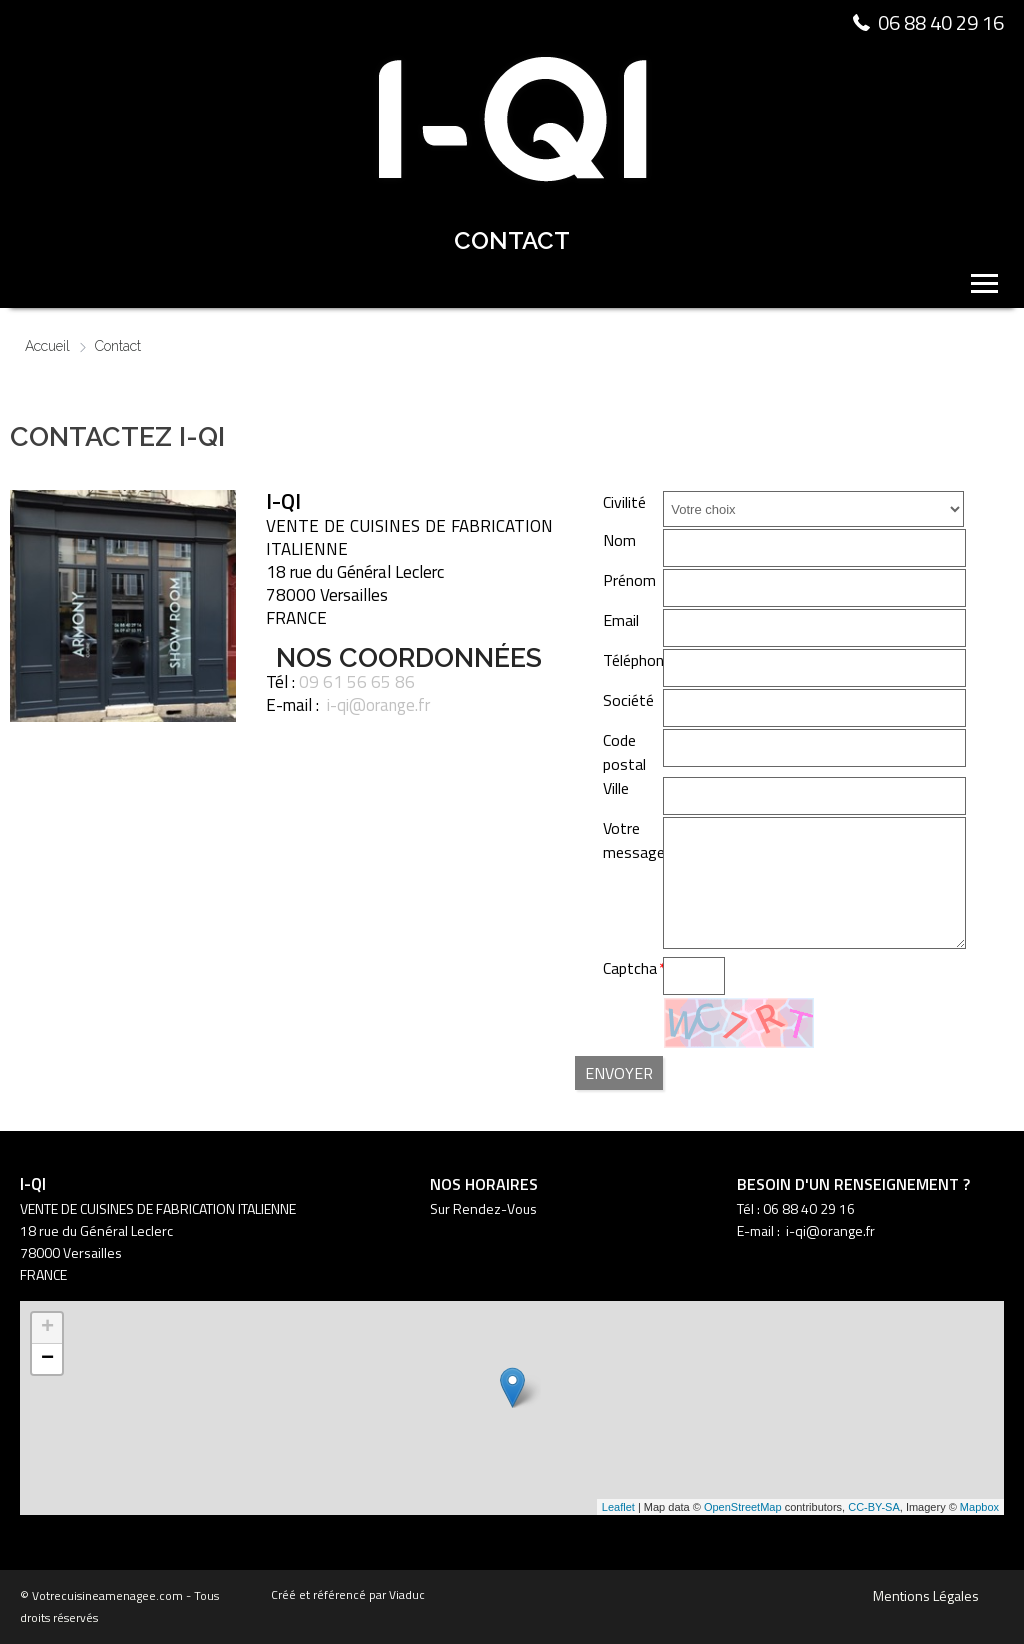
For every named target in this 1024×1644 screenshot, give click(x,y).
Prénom (629, 580)
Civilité (624, 502)
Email (621, 620)
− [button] (47, 1359)
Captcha (630, 968)
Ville (616, 788)
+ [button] (47, 1328)
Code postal (624, 752)
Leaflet (618, 1507)
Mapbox (979, 1507)
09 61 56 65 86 (357, 682)
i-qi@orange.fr (378, 705)
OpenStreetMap (743, 1507)
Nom (619, 540)
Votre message (634, 840)
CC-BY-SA (874, 1507)
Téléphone (637, 660)
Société (628, 700)
